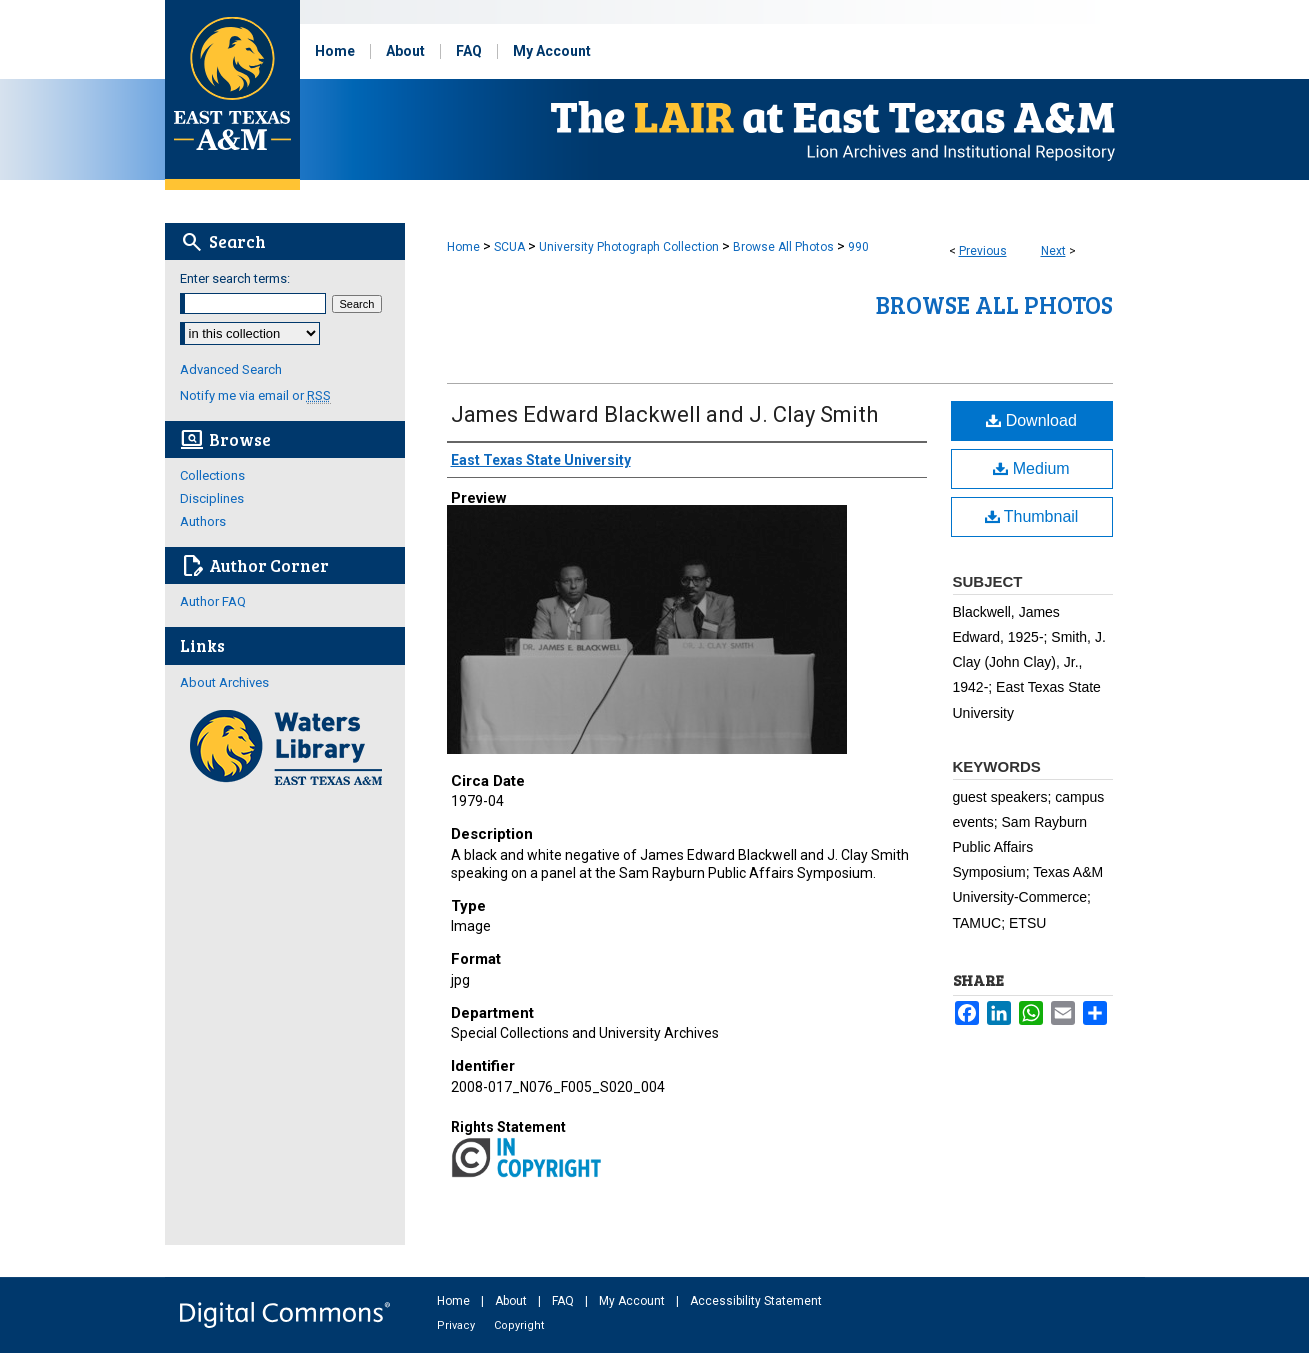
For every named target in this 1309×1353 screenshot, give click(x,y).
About (512, 1301)
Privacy (457, 1325)
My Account (633, 1301)
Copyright (519, 1325)
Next (1053, 251)
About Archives (224, 682)
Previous (983, 251)
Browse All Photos (783, 247)
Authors (203, 521)
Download (1031, 420)
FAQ (564, 1301)
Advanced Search (231, 369)
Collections (212, 475)
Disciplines (212, 498)
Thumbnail (1032, 516)
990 (858, 247)
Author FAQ (213, 601)
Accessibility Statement (756, 1301)
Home (463, 247)
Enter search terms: (235, 278)
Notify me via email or (255, 395)
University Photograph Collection (629, 247)
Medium (1031, 468)
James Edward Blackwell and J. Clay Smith (664, 414)
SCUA (509, 247)
